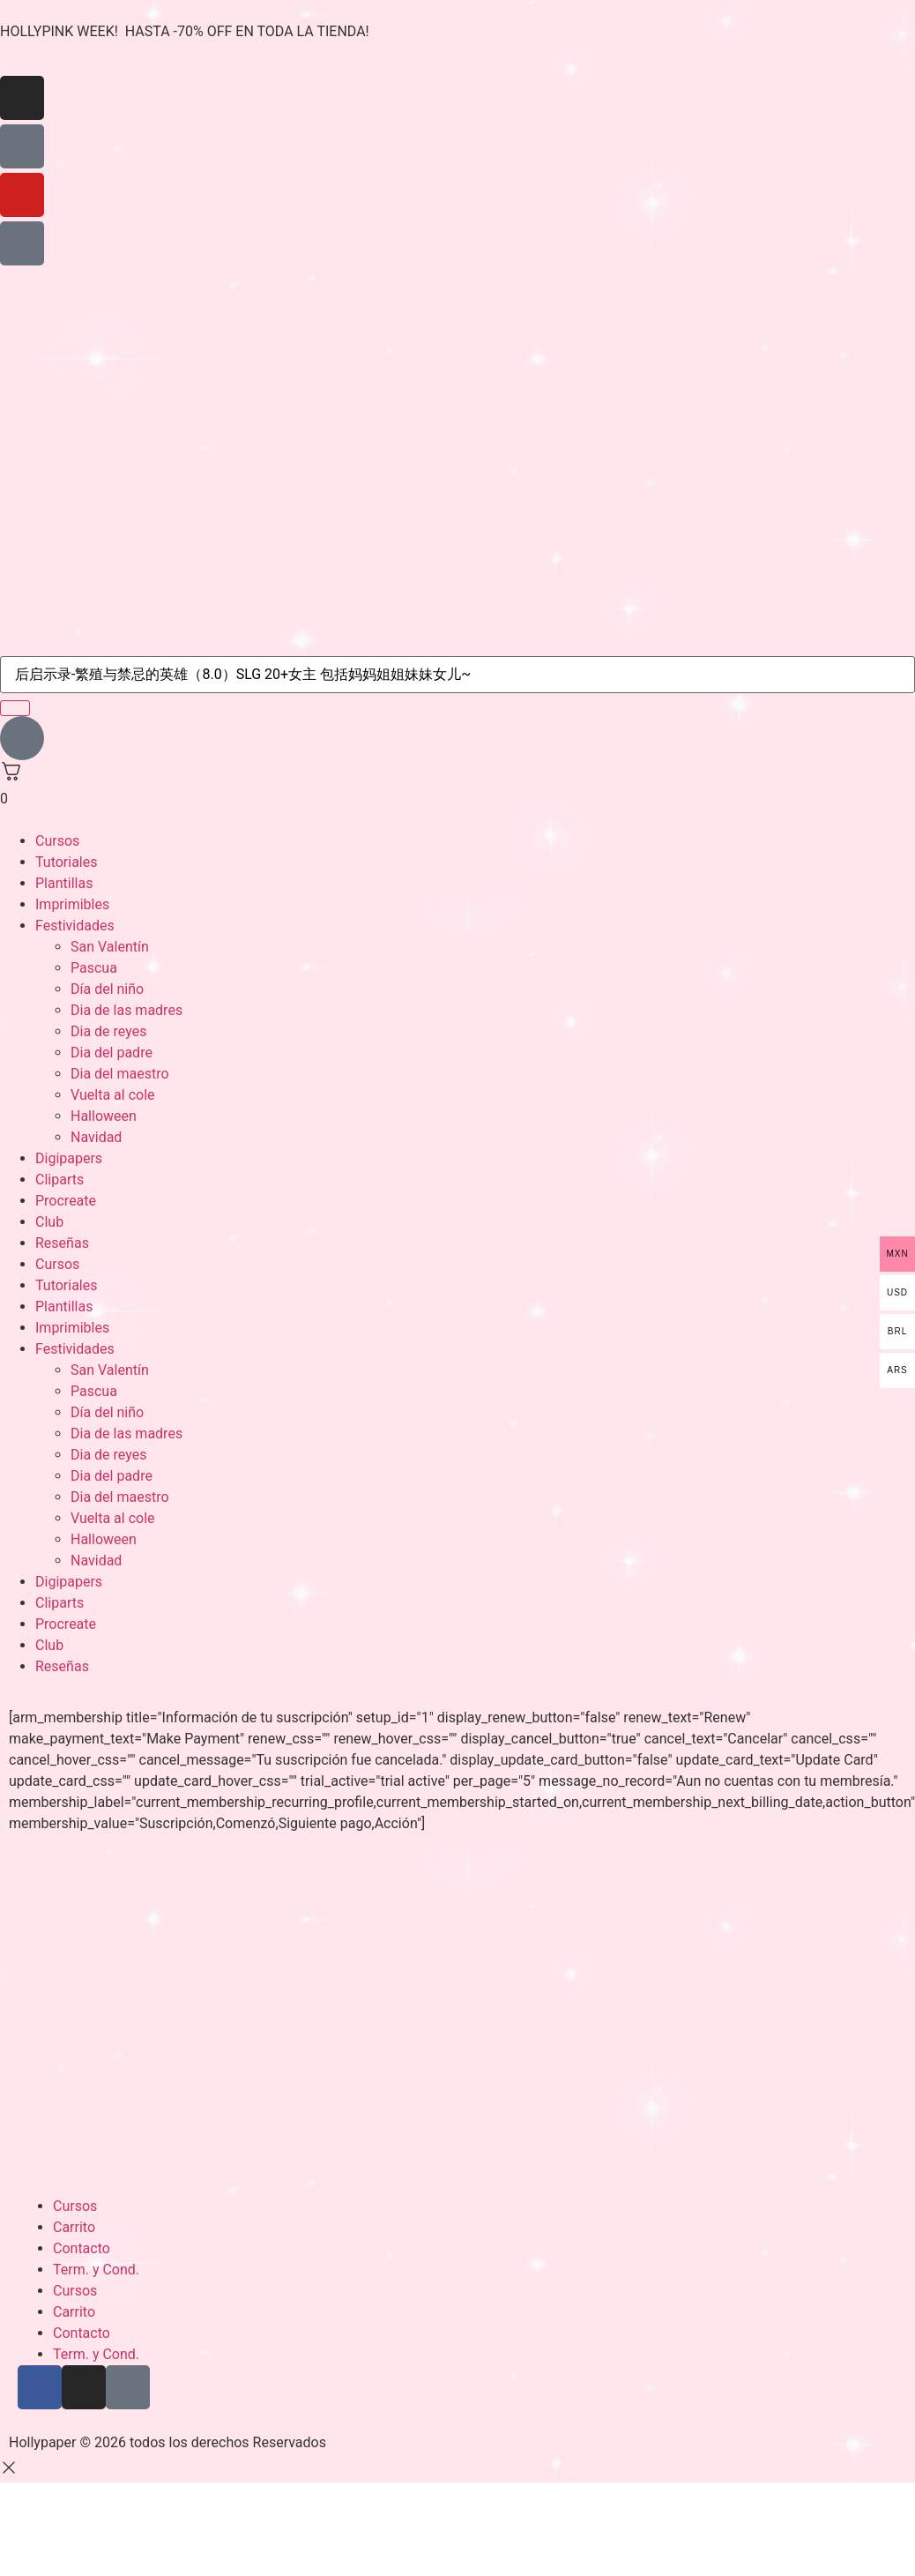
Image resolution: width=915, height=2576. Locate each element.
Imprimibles (72, 904)
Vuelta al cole (113, 1094)
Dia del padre (111, 1052)
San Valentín (110, 946)
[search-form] (457, 674)
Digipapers (68, 1158)
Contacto (81, 2248)
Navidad (96, 1137)
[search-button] (15, 708)
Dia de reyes (108, 1031)
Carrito (74, 2227)
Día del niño (107, 989)
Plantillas (64, 883)
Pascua (94, 967)
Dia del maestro (120, 1073)
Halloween (104, 1116)
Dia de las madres (126, 1010)
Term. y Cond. (96, 2269)
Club (49, 1221)
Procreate (65, 1200)
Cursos (57, 841)
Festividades (75, 925)
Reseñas (62, 1243)
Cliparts (59, 1179)
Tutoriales (66, 862)
